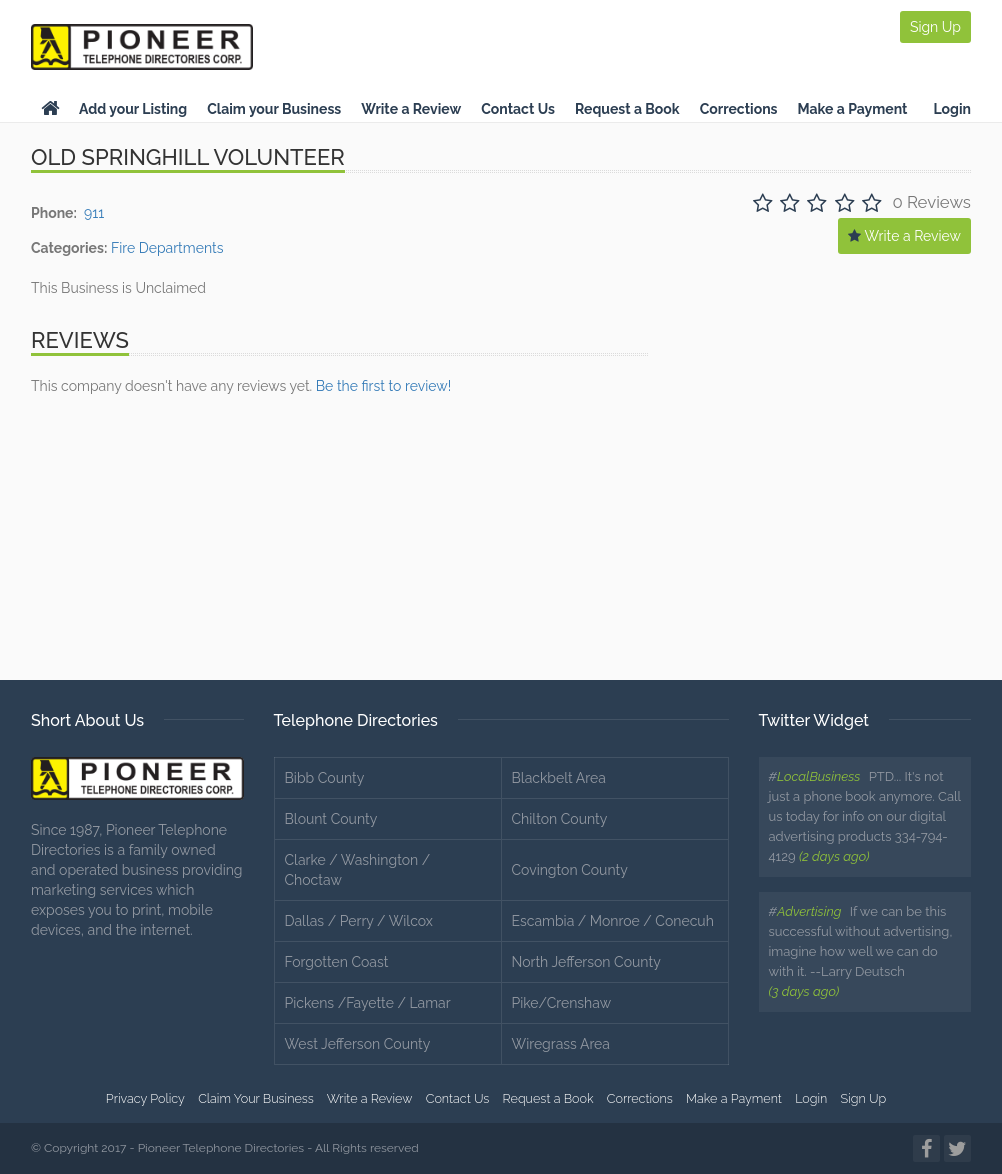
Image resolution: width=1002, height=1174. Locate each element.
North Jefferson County (586, 962)
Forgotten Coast (337, 962)
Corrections (739, 109)
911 (94, 213)
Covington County (570, 870)
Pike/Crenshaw (562, 1003)
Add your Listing (133, 109)
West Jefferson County (358, 1044)
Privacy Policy (145, 1098)
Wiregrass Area (561, 1044)
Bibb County (325, 778)
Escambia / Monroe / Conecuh (613, 921)
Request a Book (627, 109)
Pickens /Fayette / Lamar (368, 1003)
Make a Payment (853, 109)
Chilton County (560, 819)
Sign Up (935, 27)
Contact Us (518, 109)
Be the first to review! (383, 386)
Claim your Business (274, 109)
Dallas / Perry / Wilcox (359, 921)
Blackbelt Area (559, 778)
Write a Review (411, 109)
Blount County (331, 819)
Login (952, 109)
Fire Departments (167, 248)
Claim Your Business (256, 1098)
